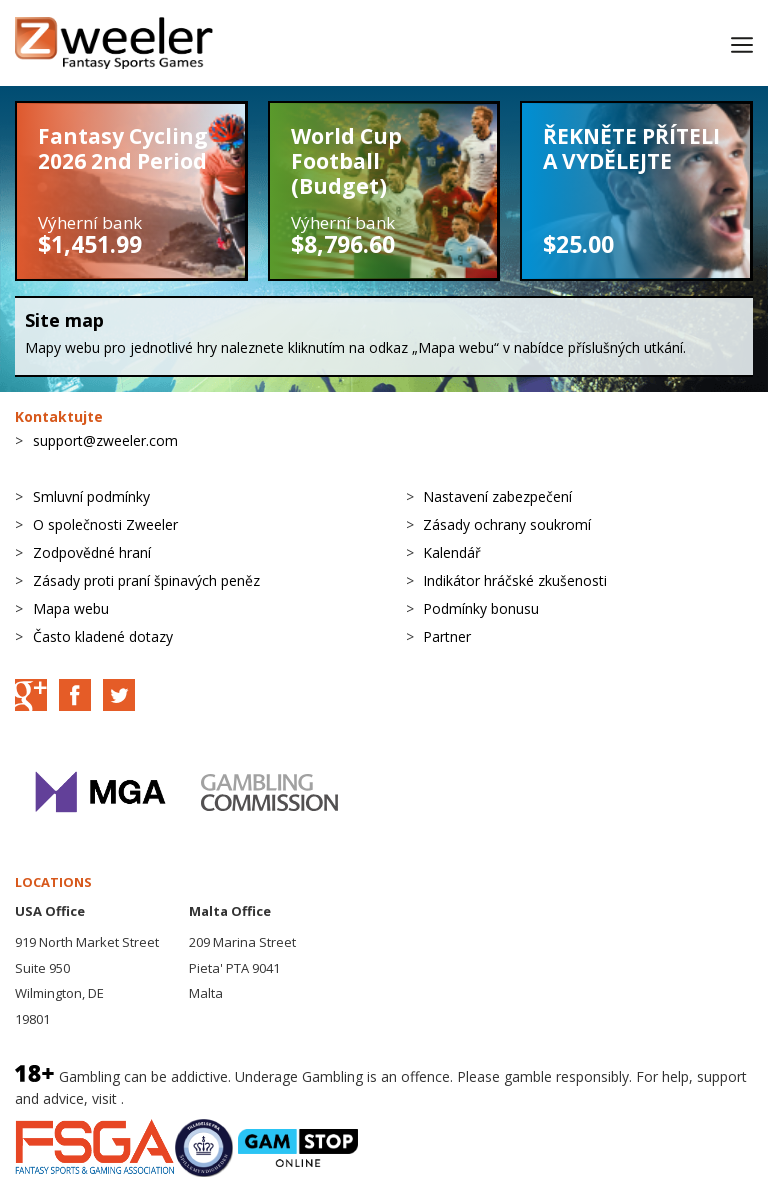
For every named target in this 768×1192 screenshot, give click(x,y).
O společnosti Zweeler (105, 524)
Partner (447, 636)
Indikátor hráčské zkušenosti (515, 580)
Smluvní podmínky (91, 496)
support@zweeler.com (105, 440)
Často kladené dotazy (103, 636)
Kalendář (452, 552)
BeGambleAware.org (195, 1098)
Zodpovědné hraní (92, 552)
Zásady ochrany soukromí (507, 524)
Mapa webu (71, 608)
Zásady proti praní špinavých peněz (146, 580)
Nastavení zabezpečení (497, 496)
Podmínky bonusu (481, 608)
